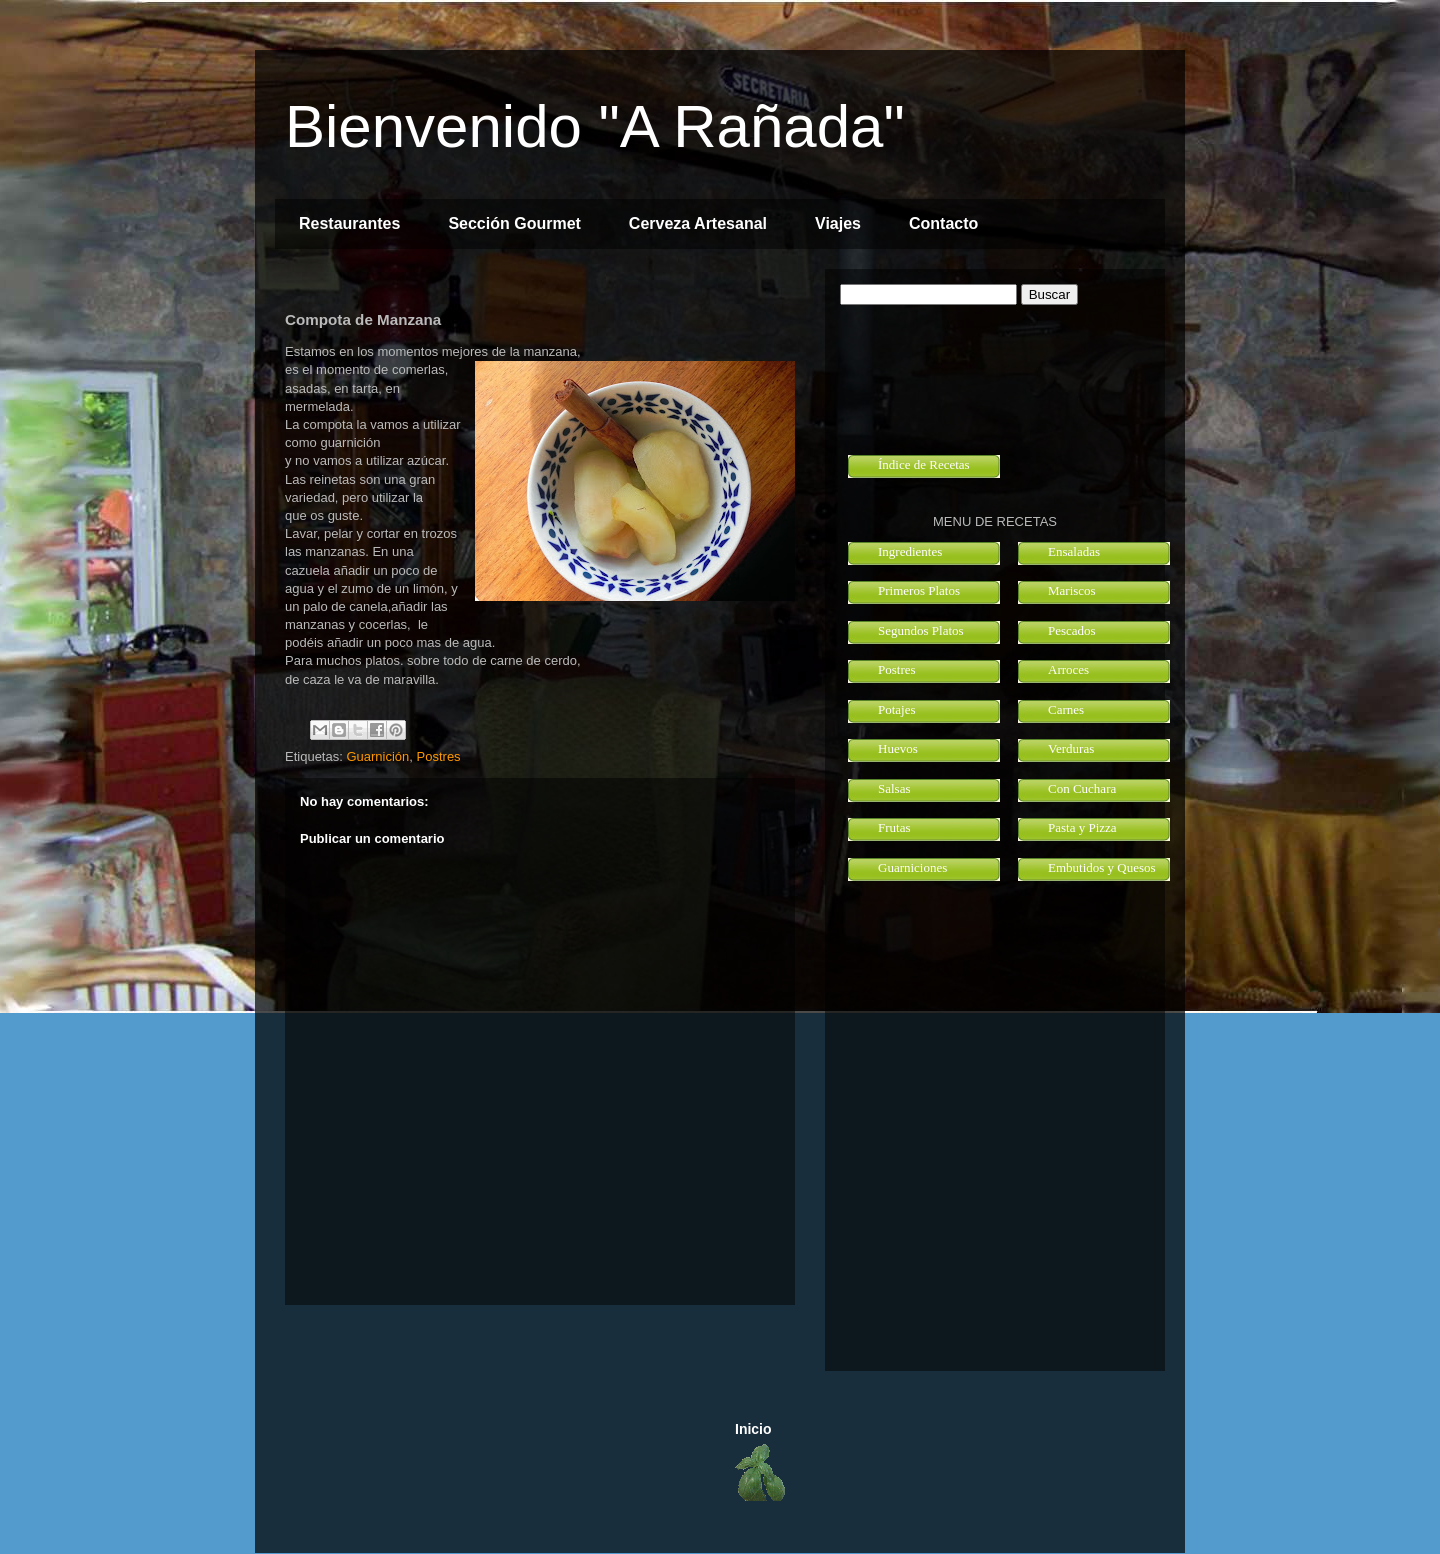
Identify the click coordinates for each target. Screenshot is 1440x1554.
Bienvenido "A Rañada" (595, 126)
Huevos (898, 748)
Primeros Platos (919, 590)
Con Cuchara (1082, 788)
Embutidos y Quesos (1102, 867)
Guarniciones (912, 867)
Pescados (1072, 630)
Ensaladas (1074, 551)
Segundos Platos (921, 630)
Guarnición (377, 756)
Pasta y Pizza (1082, 827)
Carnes (1066, 709)
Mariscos (1072, 590)
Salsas (894, 788)
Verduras (1071, 748)
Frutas (894, 827)
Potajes (897, 709)
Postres (439, 756)
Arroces (1068, 669)
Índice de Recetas (924, 464)
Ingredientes (910, 551)
